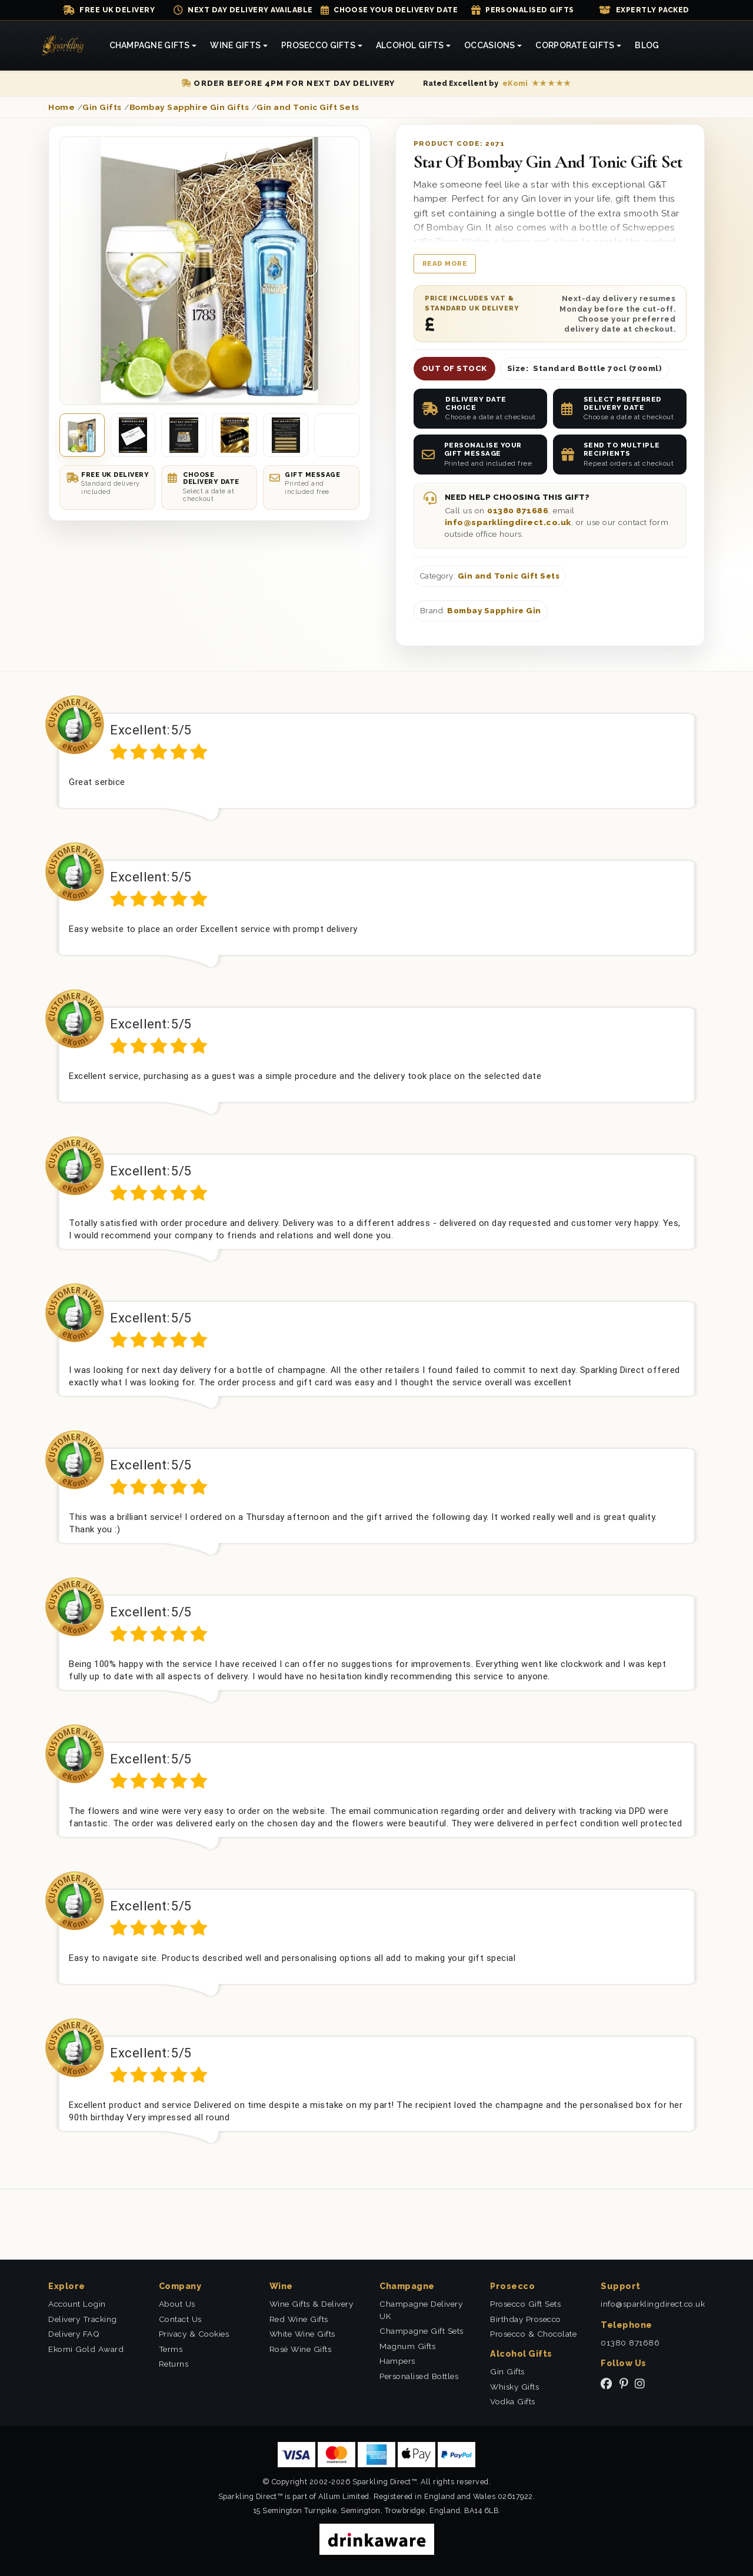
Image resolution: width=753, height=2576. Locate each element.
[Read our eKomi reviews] (497, 83)
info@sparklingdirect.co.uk (508, 522)
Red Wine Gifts (298, 2319)
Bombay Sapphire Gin (494, 610)
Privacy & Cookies (194, 2333)
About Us (177, 2303)
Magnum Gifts (407, 2346)
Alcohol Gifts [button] (410, 45)
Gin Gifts (507, 2371)
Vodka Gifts (512, 2401)
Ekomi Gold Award (86, 2349)
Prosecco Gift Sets (525, 2303)
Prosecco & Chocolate (533, 2333)
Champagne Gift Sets (421, 2331)
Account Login (77, 2303)
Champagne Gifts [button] (149, 45)
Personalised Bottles (418, 2376)
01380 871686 (517, 510)
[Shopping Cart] (692, 46)
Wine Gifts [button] (235, 45)
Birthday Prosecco (525, 2319)
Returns (174, 2363)
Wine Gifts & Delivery (311, 2303)
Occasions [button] (489, 45)
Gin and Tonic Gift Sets (509, 576)
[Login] (706, 46)
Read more (445, 263)
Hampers (397, 2360)
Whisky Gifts (514, 2386)
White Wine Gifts (302, 2333)
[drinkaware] (376, 2538)
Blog (647, 45)
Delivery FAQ (73, 2333)
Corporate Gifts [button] (574, 45)
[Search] (679, 46)
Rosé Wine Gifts (300, 2349)
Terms (171, 2349)
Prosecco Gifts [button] (318, 45)
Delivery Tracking (82, 2319)
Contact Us (180, 2319)
